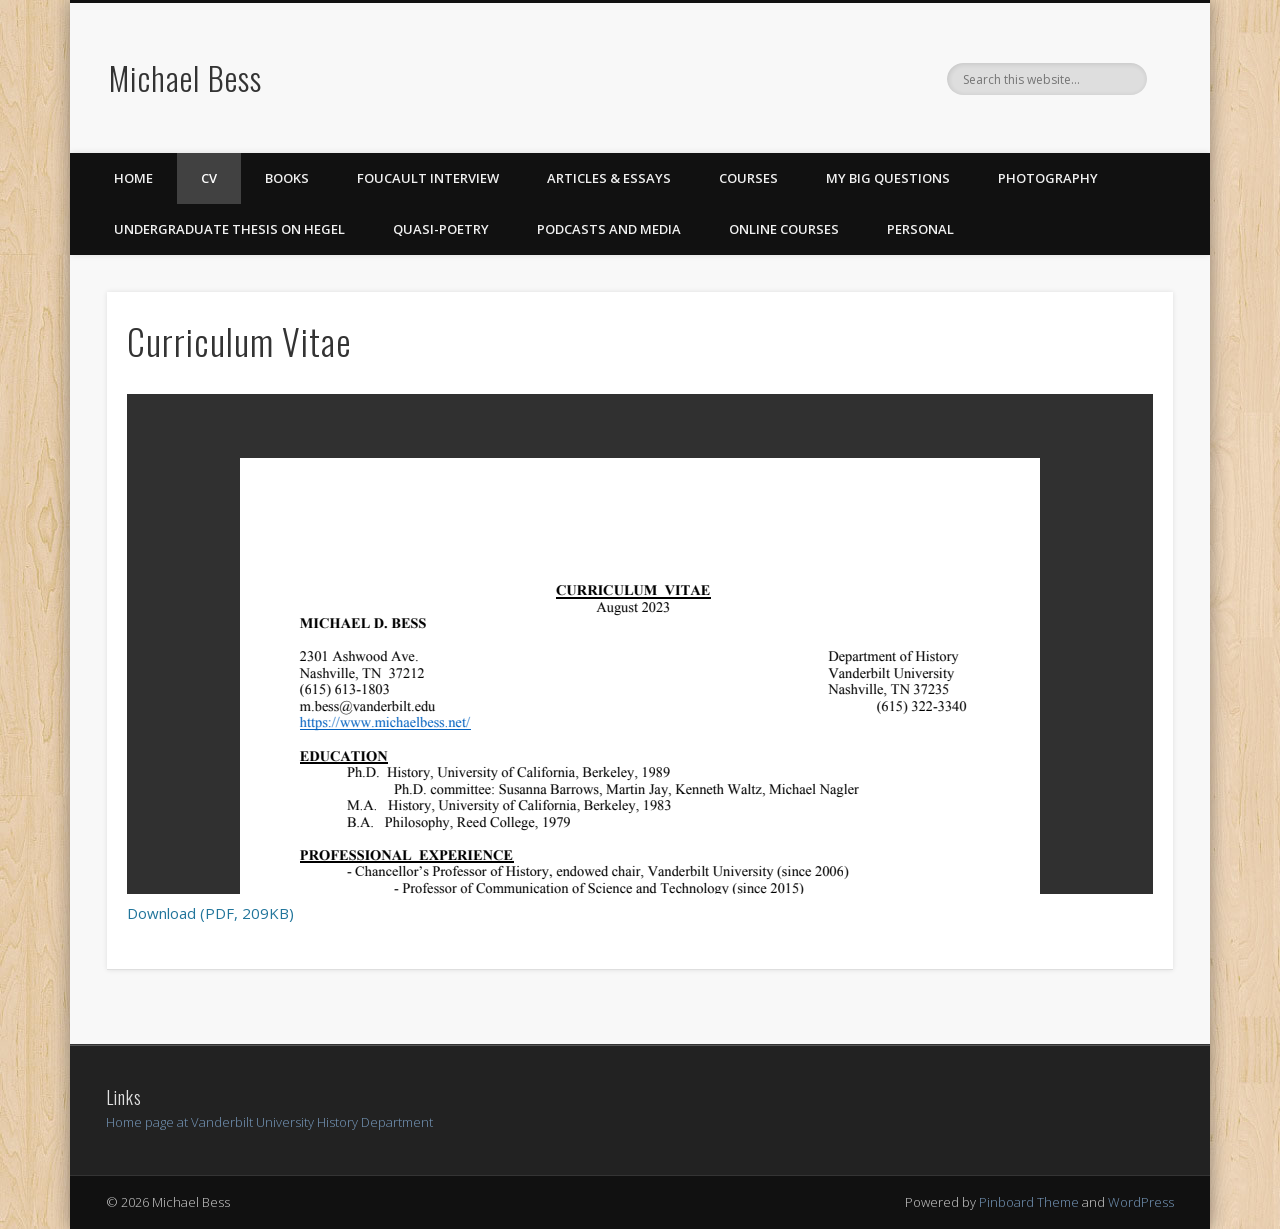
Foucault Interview (428, 178)
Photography (1048, 178)
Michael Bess (185, 77)
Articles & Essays (609, 178)
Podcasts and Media (609, 229)
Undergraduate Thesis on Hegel (229, 229)
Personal (920, 229)
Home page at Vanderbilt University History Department (269, 1122)
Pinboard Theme (1029, 1202)
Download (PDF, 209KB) (210, 913)
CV (209, 178)
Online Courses (784, 229)
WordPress (1141, 1202)
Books (287, 178)
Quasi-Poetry (441, 229)
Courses (748, 178)
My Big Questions (888, 178)
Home (133, 178)
